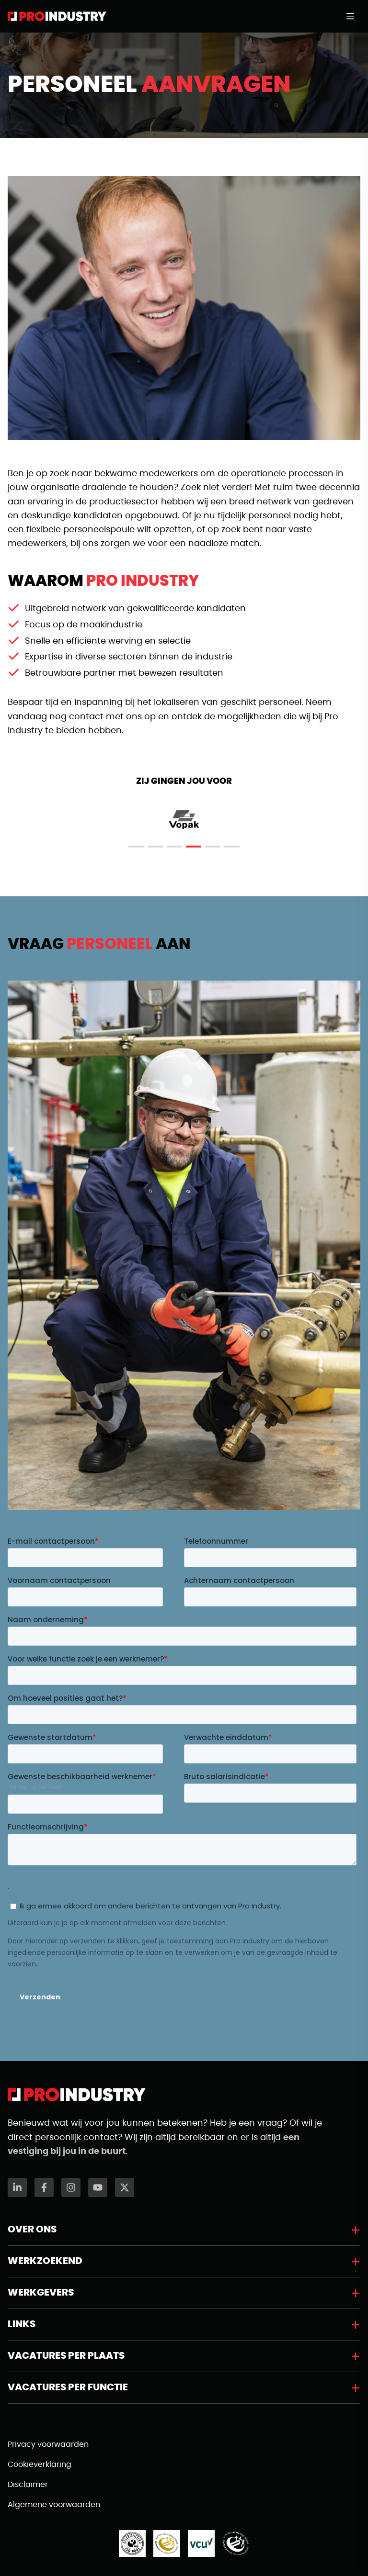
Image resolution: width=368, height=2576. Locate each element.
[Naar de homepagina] (57, 16)
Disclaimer (28, 2484)
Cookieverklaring (39, 2464)
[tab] (136, 846)
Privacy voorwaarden (48, 2444)
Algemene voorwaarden (54, 2505)
